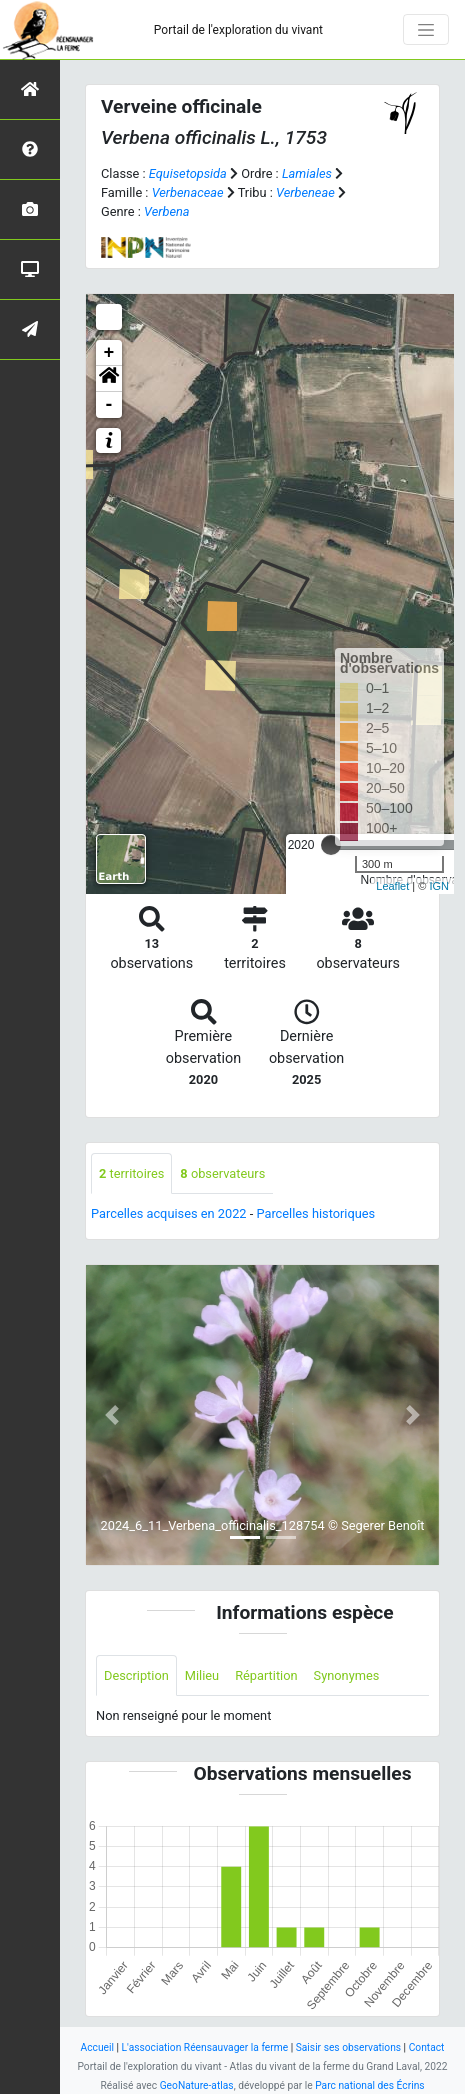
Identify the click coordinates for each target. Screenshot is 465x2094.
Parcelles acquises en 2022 (169, 1213)
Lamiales (307, 173)
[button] (109, 379)
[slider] (331, 845)
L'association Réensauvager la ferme (205, 2047)
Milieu (202, 1675)
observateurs (222, 1173)
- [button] (109, 405)
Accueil (97, 2047)
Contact (427, 2047)
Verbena (167, 211)
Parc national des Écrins (369, 2085)
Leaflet (392, 886)
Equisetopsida (188, 173)
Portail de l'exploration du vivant (238, 30)
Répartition (266, 1675)
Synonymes (347, 1675)
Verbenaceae (188, 192)
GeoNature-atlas (197, 2085)
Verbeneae (305, 192)
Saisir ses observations (348, 2047)
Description (136, 1675)
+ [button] (109, 353)
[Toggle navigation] (426, 30)
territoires (131, 1173)
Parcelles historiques (315, 1213)
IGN (439, 886)
